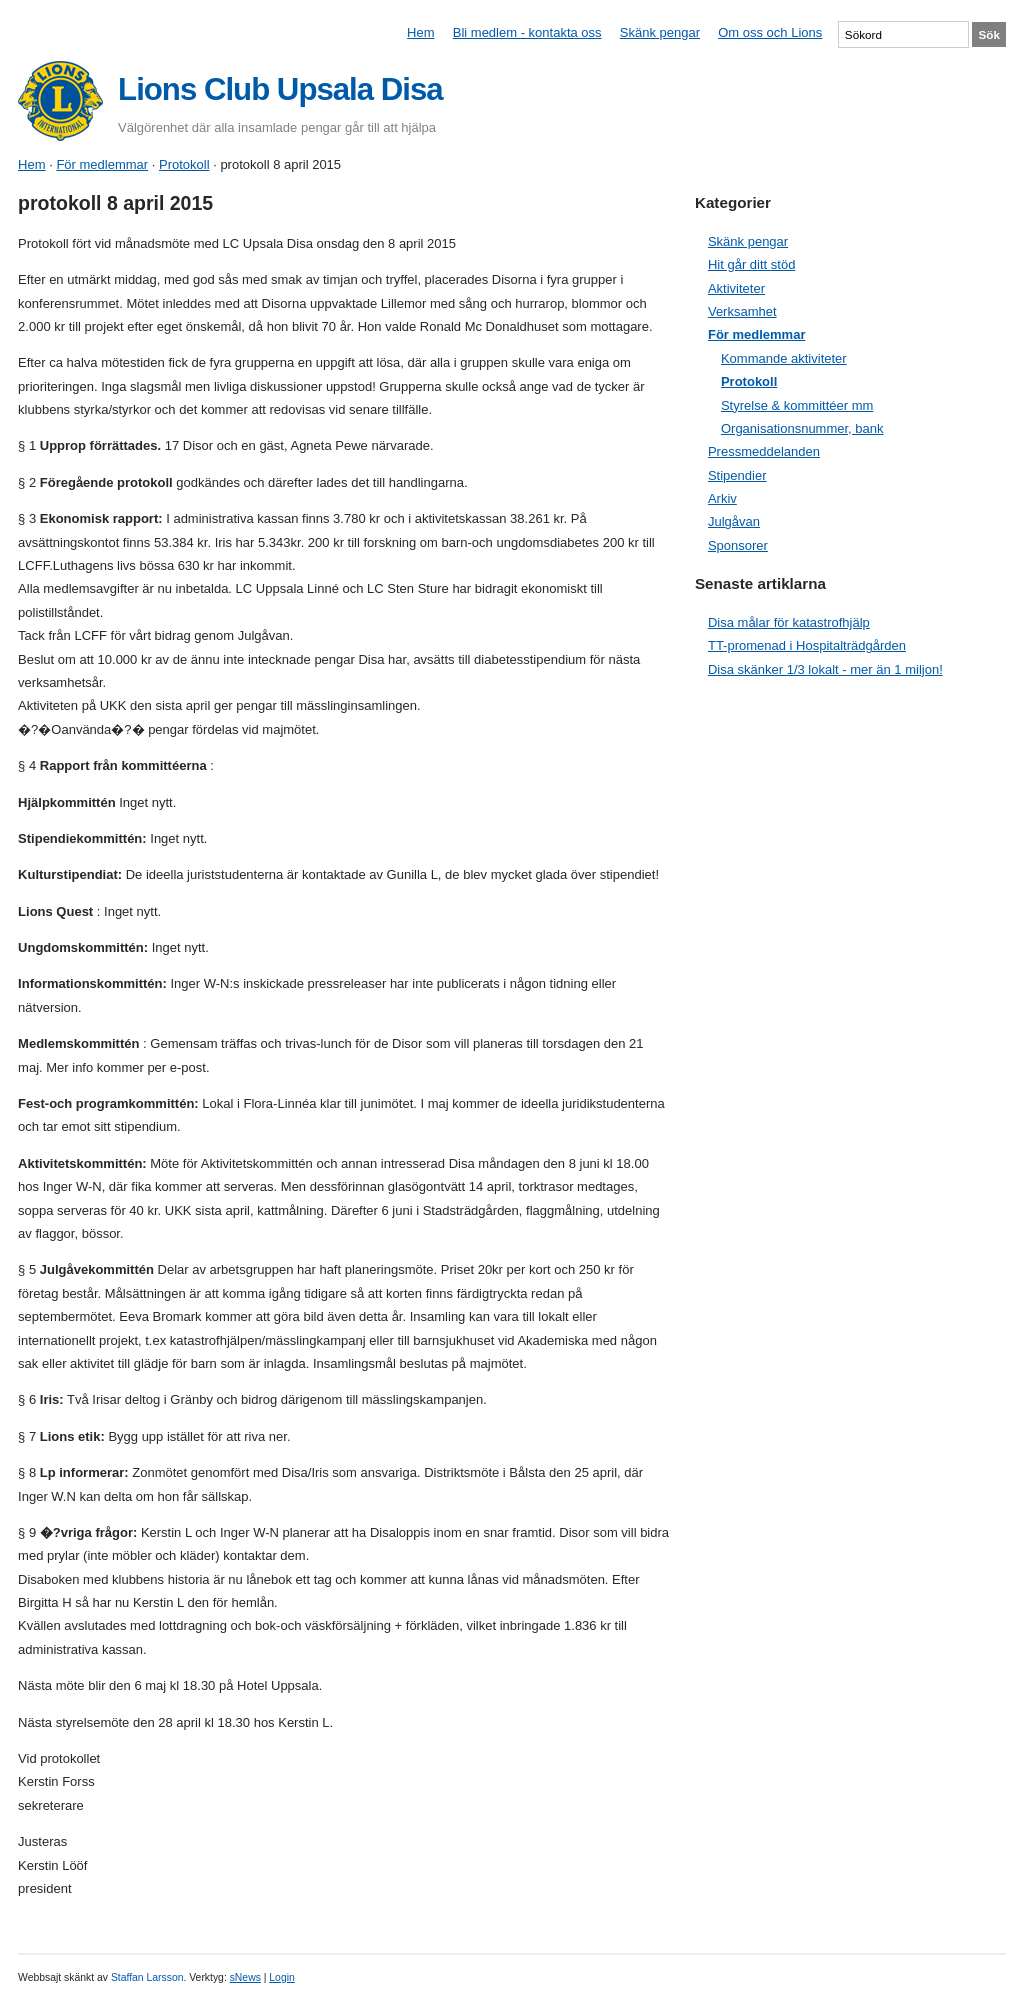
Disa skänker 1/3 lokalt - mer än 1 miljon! (825, 669)
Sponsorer (738, 545)
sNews (245, 1977)
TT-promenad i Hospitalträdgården (807, 645)
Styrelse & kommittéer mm (797, 405)
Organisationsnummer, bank (802, 428)
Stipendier (737, 475)
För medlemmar (102, 164)
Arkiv (722, 498)
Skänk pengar (660, 32)
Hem (420, 32)
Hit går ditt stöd (751, 264)
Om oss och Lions (770, 32)
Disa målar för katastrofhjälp (789, 622)
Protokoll (184, 164)
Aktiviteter (736, 288)
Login (281, 1977)
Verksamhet (742, 311)
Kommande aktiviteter (784, 358)
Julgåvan (734, 521)
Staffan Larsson (147, 1977)
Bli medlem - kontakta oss (527, 32)
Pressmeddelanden (764, 451)
